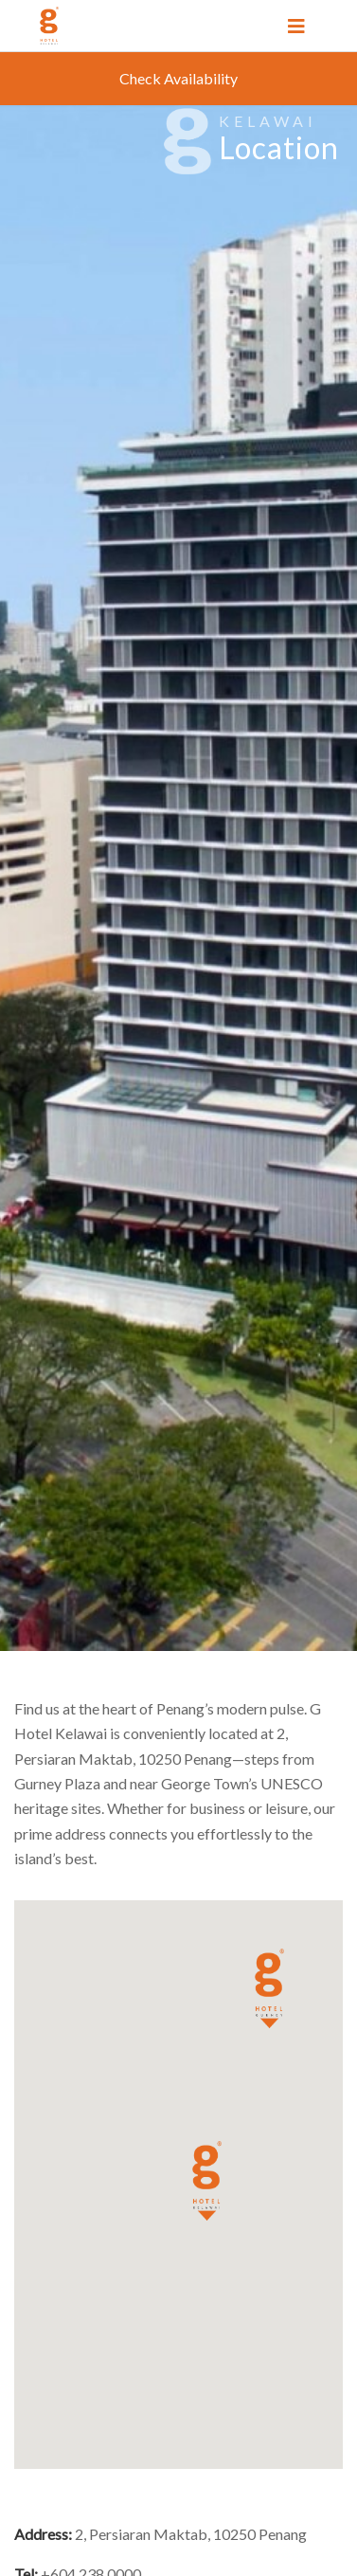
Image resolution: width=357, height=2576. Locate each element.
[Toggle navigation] (296, 26)
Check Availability (178, 78)
